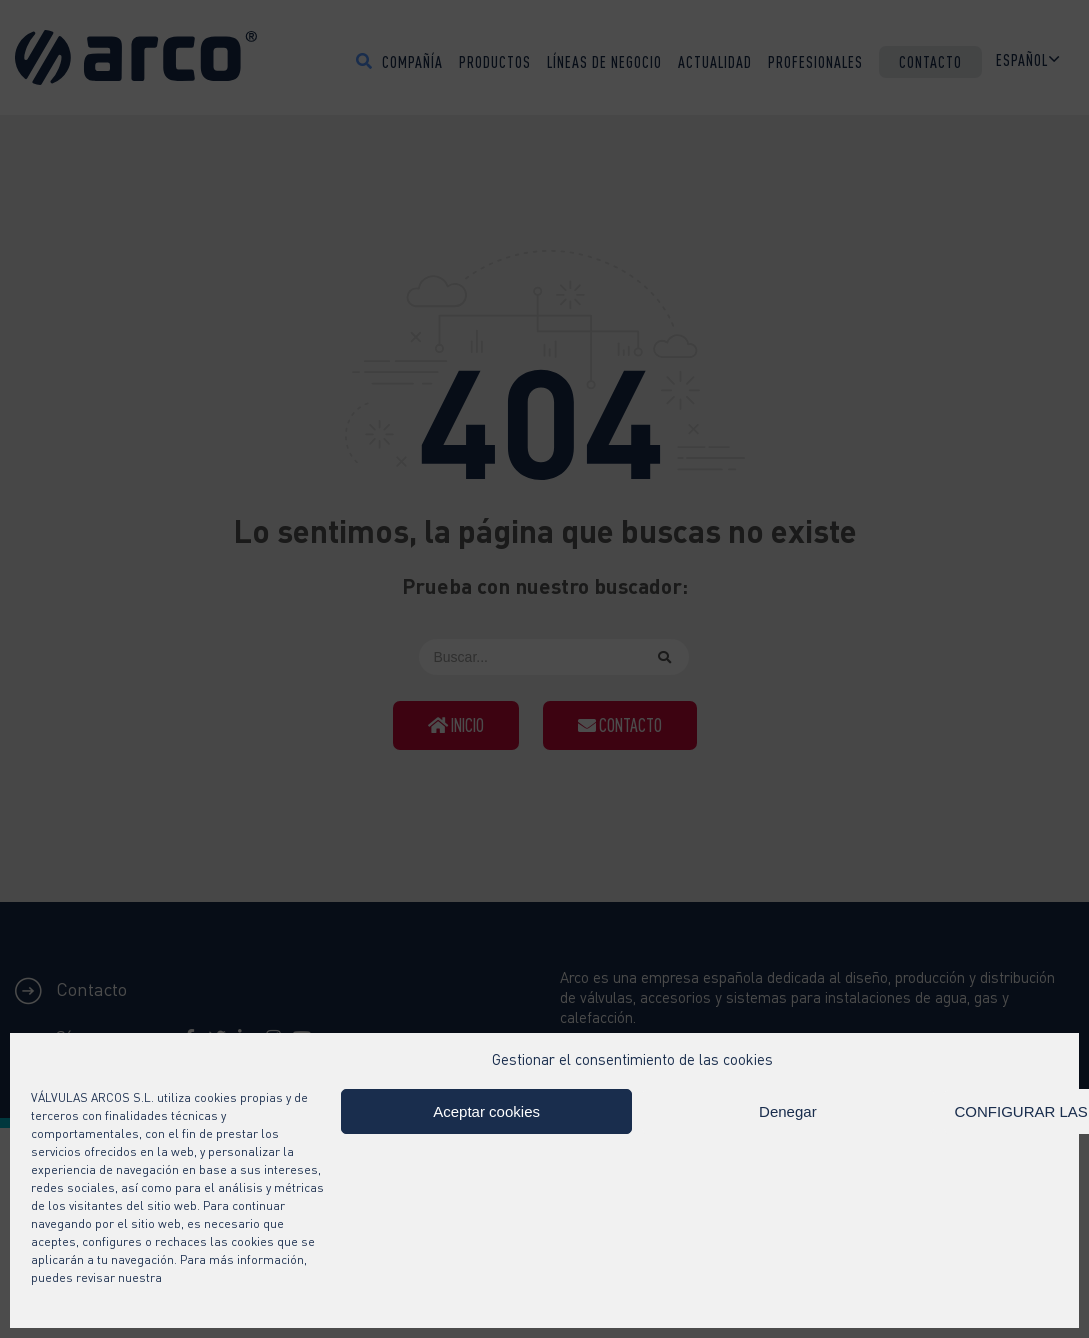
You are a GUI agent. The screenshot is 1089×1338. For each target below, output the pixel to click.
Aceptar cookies (486, 1111)
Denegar (788, 1111)
